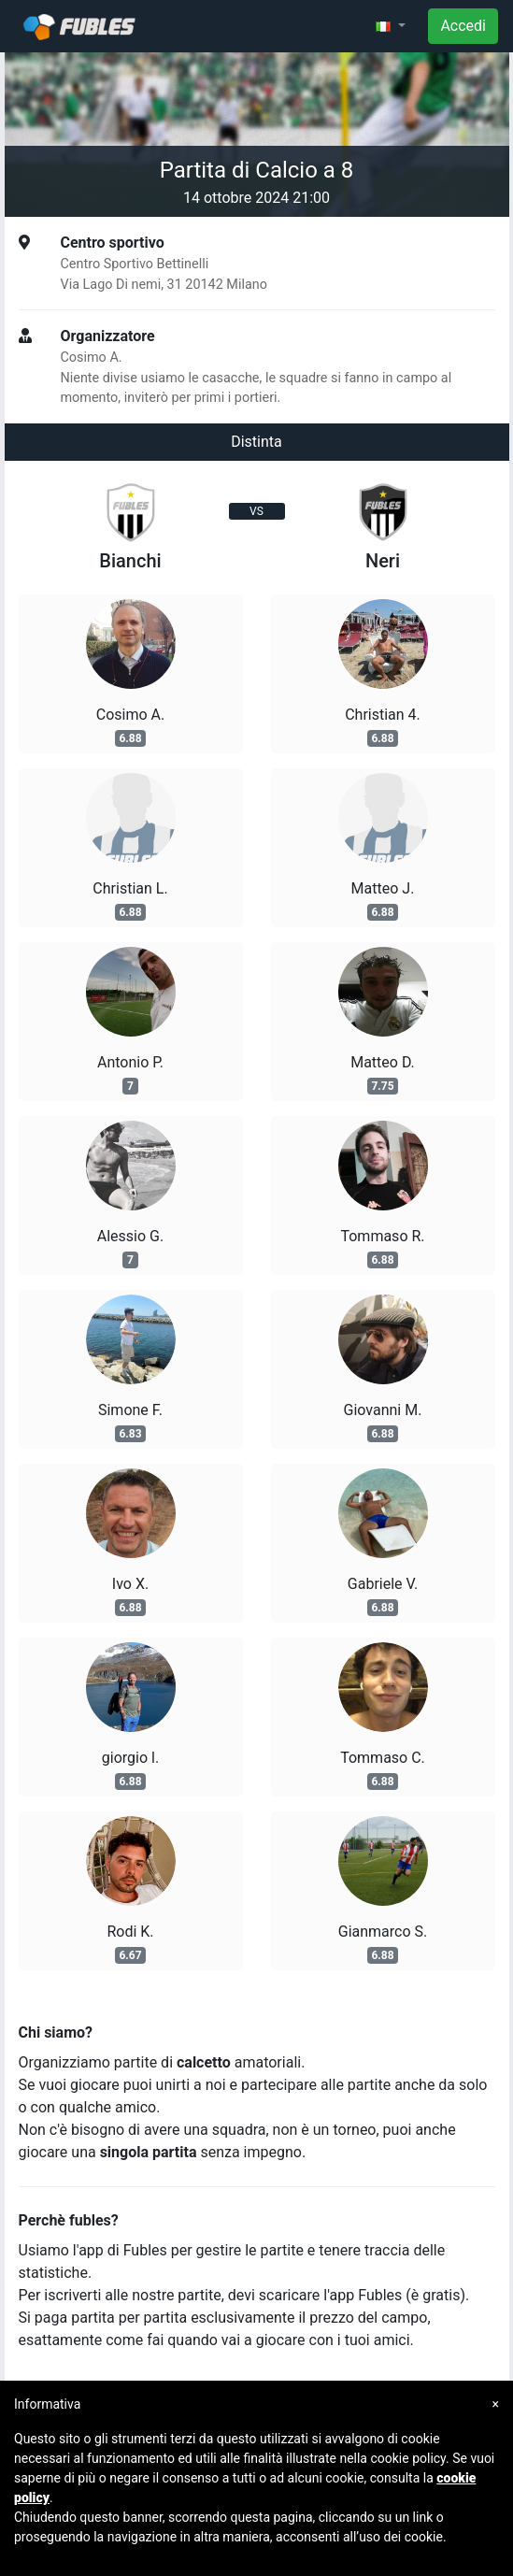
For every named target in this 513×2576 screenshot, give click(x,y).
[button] (390, 26)
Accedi (463, 26)
